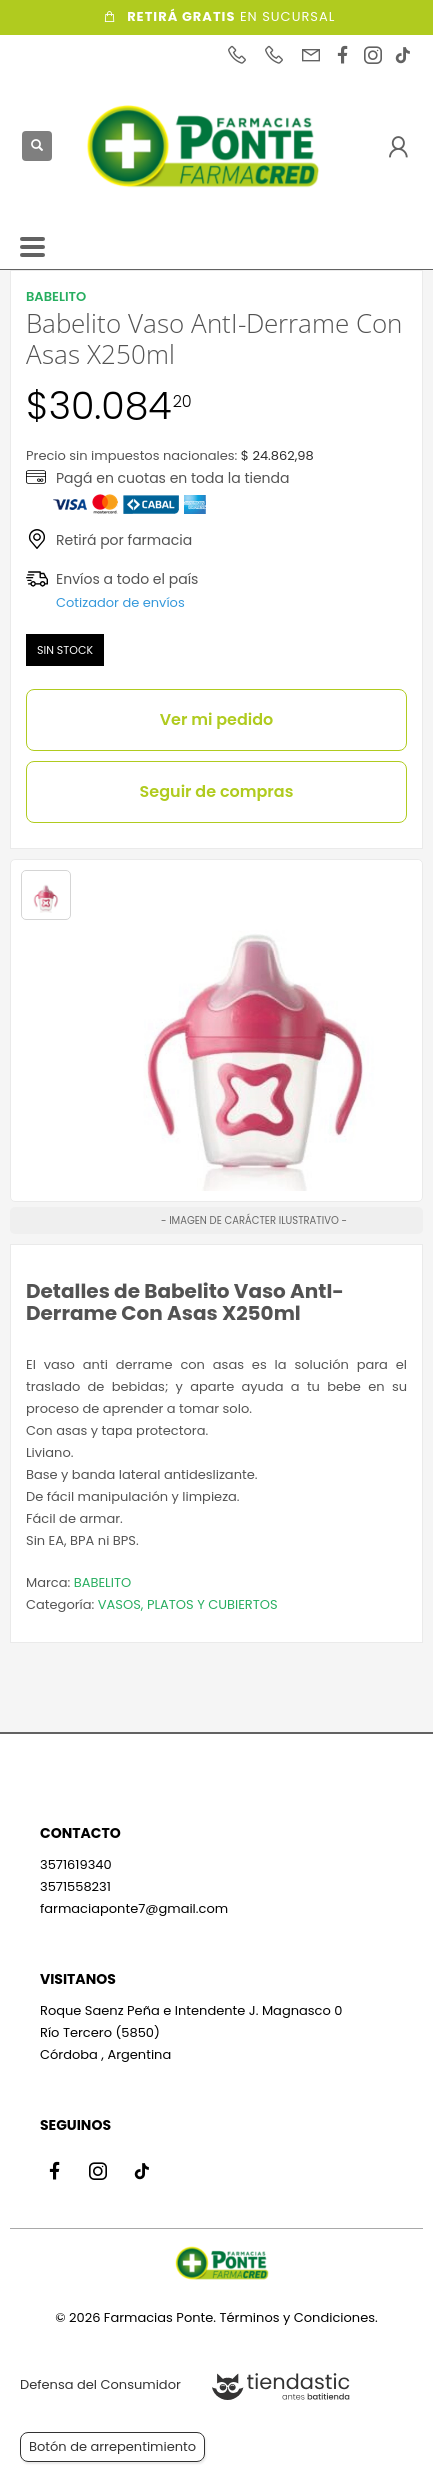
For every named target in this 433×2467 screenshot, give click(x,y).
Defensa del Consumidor (100, 2384)
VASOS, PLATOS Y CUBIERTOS (188, 1604)
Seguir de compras (217, 791)
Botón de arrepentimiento (112, 2446)
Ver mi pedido (217, 719)
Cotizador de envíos (120, 602)
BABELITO (102, 1582)
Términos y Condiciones (297, 2317)
